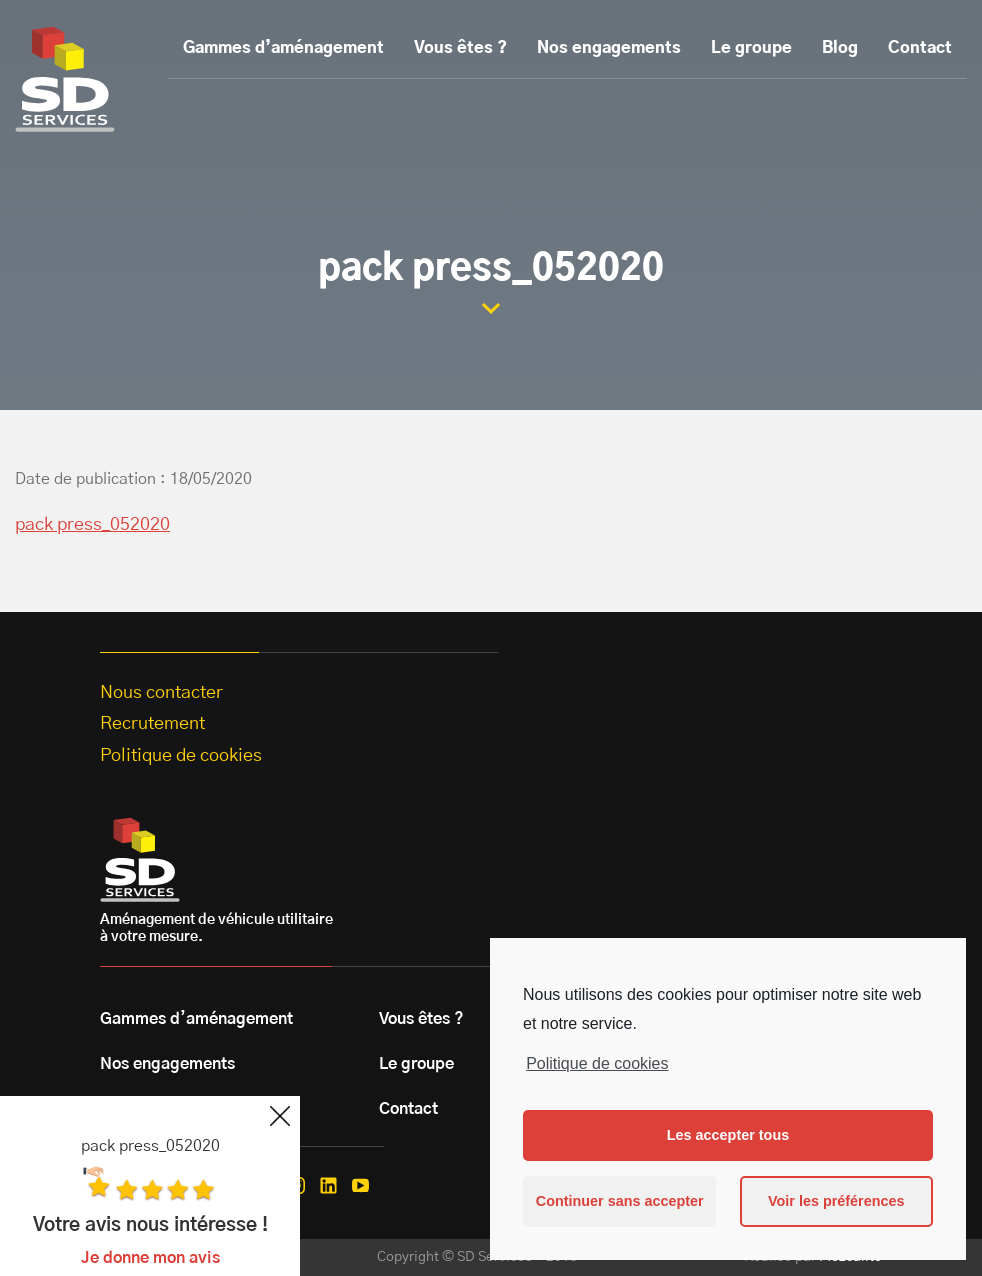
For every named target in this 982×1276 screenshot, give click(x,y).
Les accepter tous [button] (728, 1135)
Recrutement (152, 724)
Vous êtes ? (460, 48)
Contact (920, 48)
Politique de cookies (597, 1063)
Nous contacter (161, 693)
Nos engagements (609, 48)
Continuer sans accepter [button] (620, 1201)
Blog (840, 48)
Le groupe (751, 48)
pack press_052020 (92, 525)
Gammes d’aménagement (283, 48)
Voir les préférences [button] (836, 1201)
